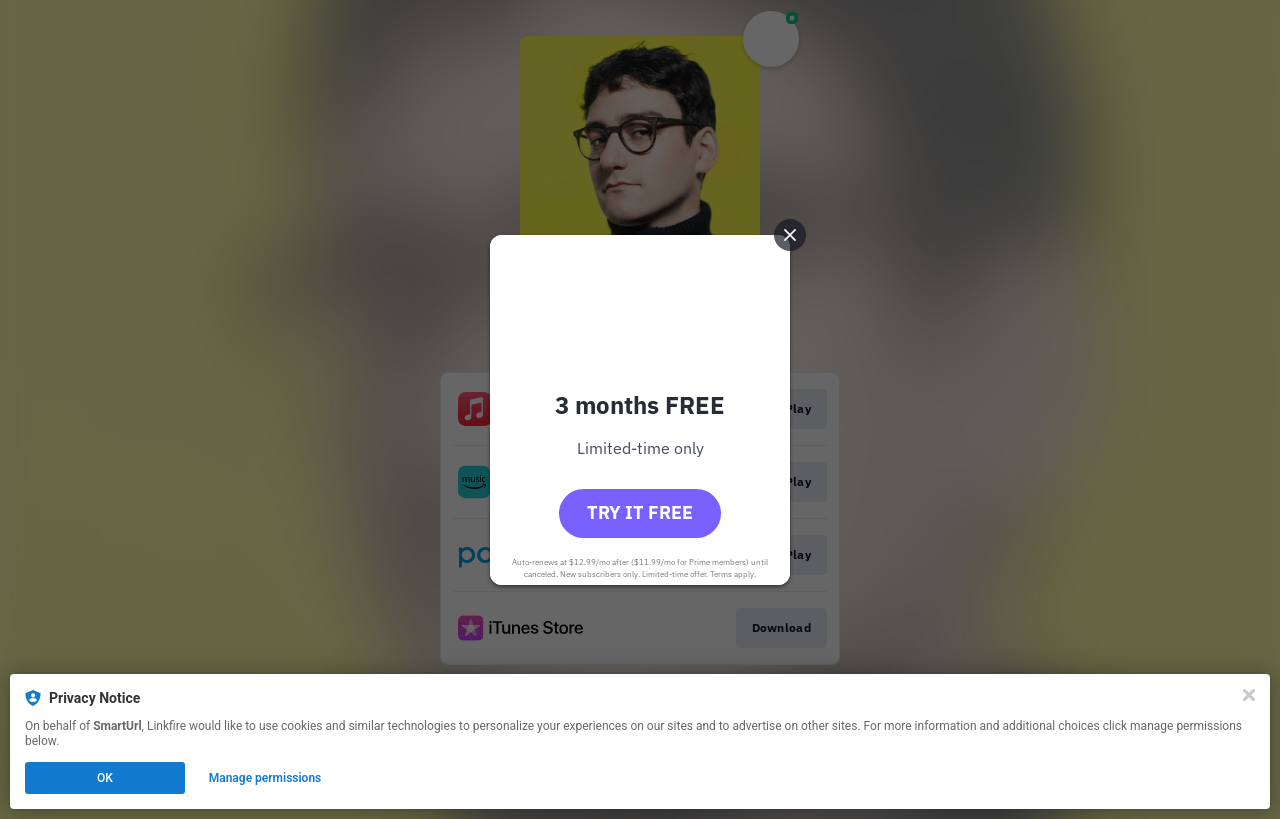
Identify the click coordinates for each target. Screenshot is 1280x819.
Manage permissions (265, 778)
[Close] (1249, 695)
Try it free (640, 512)
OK (105, 778)
